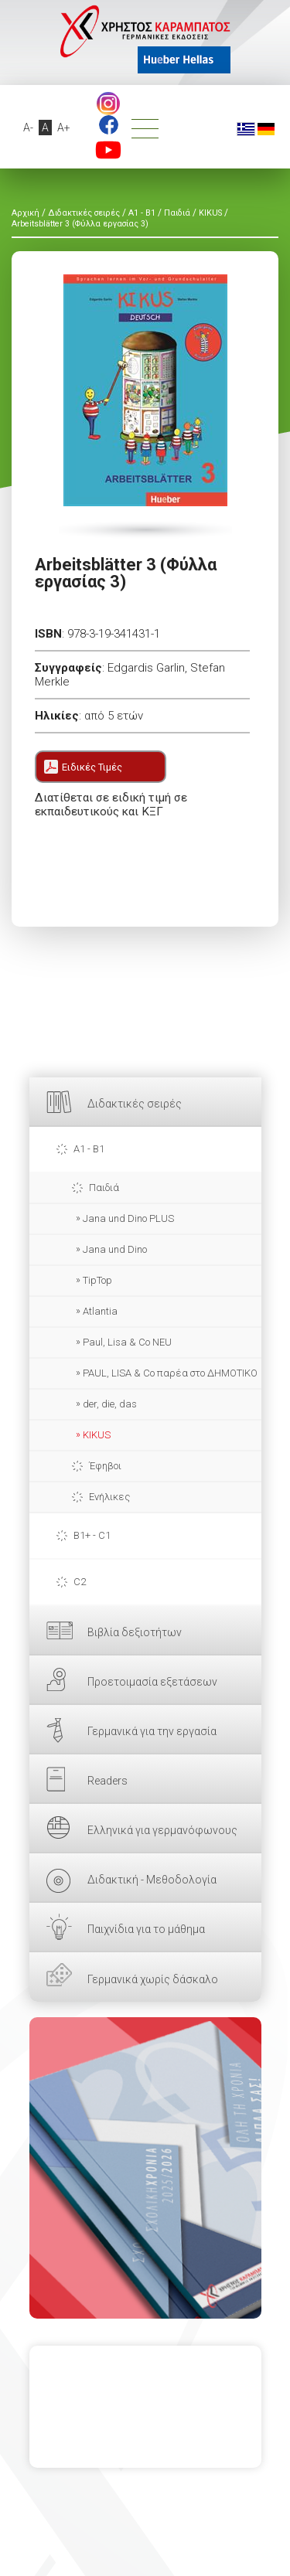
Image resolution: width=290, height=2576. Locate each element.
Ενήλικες (109, 1496)
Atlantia (100, 1311)
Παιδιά (104, 1187)
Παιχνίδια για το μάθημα (146, 1929)
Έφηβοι (105, 1466)
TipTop (97, 1280)
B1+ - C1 (92, 1535)
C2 (79, 1581)
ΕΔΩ (145, 2168)
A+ (63, 127)
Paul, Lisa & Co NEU (127, 1342)
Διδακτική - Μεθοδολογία (152, 1879)
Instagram (108, 103)
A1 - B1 (88, 1149)
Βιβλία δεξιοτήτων (134, 1632)
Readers (107, 1781)
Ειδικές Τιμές (92, 767)
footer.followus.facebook (108, 124)
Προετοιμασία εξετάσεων (152, 1682)
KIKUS (97, 1435)
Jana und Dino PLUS (128, 1218)
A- (28, 127)
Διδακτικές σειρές (134, 1103)
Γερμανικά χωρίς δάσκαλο (152, 1979)
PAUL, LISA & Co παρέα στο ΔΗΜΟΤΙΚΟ (170, 1373)
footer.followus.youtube (108, 149)
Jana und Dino (115, 1249)
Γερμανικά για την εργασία (152, 1731)
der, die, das (110, 1404)
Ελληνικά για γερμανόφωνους (162, 1830)
